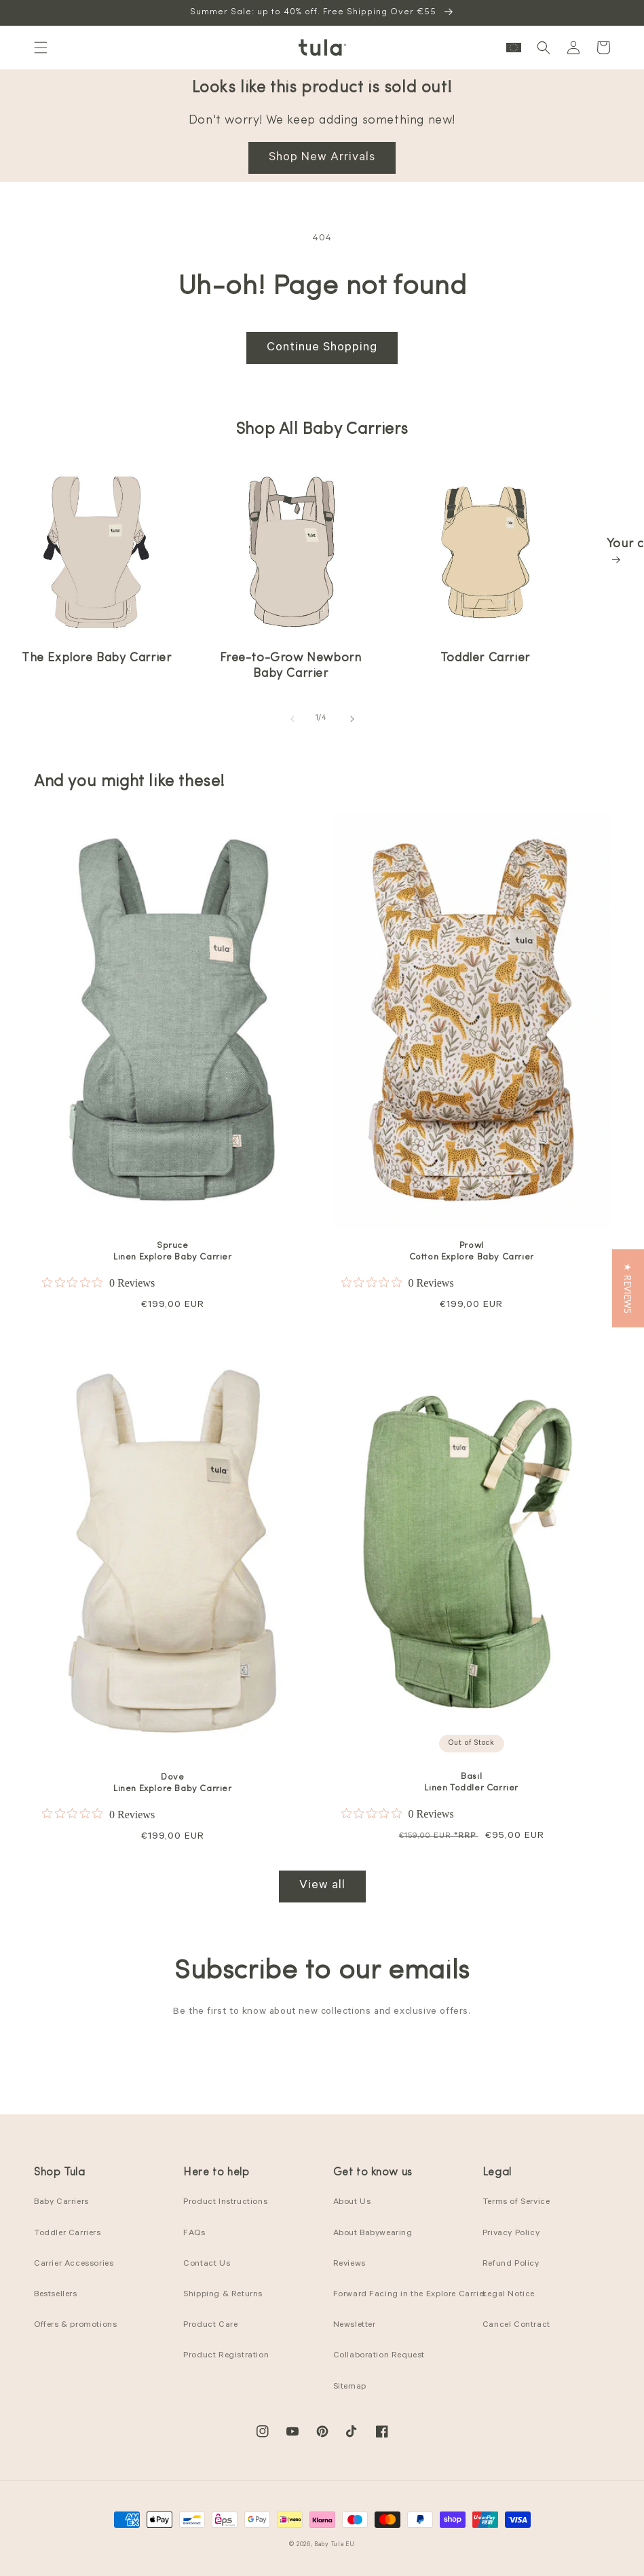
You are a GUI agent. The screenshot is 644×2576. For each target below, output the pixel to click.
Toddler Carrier (485, 658)
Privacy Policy (510, 2234)
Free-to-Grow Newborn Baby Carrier (290, 666)
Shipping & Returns (223, 2295)
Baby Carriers (61, 2202)
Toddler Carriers (67, 2234)
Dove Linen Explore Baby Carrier (172, 1783)
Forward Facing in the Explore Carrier (410, 2295)
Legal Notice (508, 2295)
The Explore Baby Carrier (96, 658)
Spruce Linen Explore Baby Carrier (172, 1251)
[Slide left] (292, 719)
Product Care (210, 2325)
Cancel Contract (516, 2325)
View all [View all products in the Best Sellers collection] (322, 1886)
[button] (41, 47)
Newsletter (354, 2325)
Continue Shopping (322, 348)
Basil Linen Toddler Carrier (471, 1782)
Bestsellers (55, 2295)
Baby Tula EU (334, 2545)
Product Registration (226, 2356)
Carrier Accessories (73, 2264)
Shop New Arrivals (322, 158)
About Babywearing (373, 2234)
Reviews (349, 2264)
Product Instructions (225, 2202)
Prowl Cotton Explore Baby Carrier (471, 1251)
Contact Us (206, 2264)
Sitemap (349, 2387)
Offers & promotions (75, 2325)
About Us (352, 2202)
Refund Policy (510, 2264)
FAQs (194, 2234)
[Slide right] (352, 719)
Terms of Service (516, 2202)
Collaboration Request (379, 2356)
